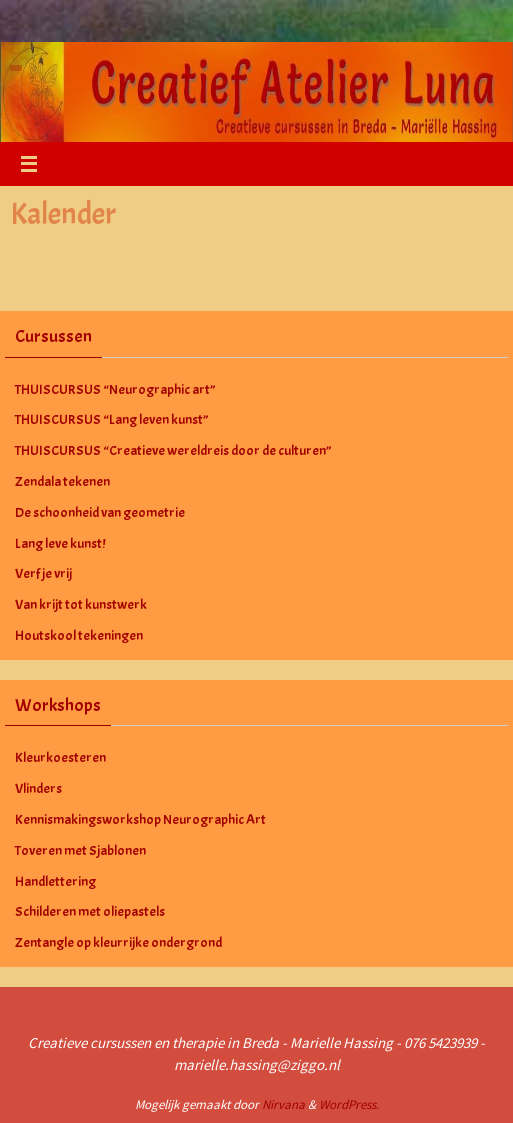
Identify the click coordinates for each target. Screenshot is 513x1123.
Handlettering (55, 881)
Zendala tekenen (62, 481)
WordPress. (349, 1104)
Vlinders (38, 788)
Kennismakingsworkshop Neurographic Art (140, 819)
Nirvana (283, 1104)
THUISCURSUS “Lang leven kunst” (112, 419)
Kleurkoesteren (60, 757)
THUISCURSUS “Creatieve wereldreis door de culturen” (173, 450)
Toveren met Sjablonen (80, 850)
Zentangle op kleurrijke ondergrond (118, 942)
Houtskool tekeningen (79, 635)
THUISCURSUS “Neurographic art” (115, 389)
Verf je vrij (43, 573)
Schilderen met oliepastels (90, 911)
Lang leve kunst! (60, 543)
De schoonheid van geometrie (100, 512)
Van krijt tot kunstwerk (81, 604)
